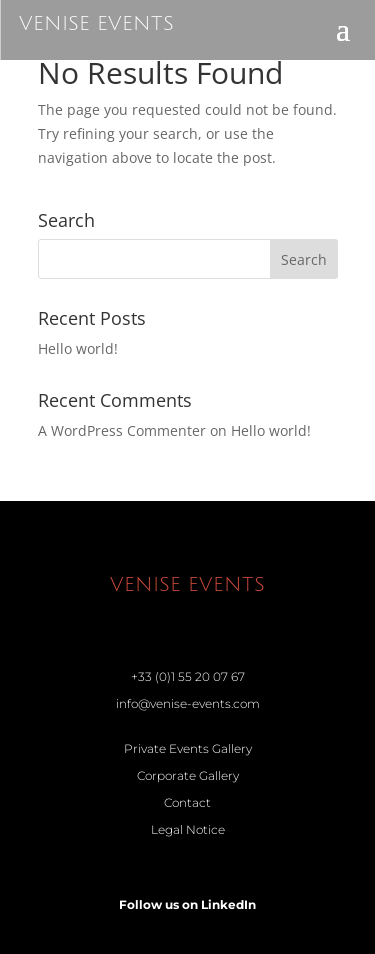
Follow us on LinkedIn (187, 904)
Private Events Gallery (188, 748)
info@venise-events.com (188, 703)
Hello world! (78, 348)
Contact (187, 802)
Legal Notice (188, 829)
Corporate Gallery (188, 775)
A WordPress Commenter (122, 430)
